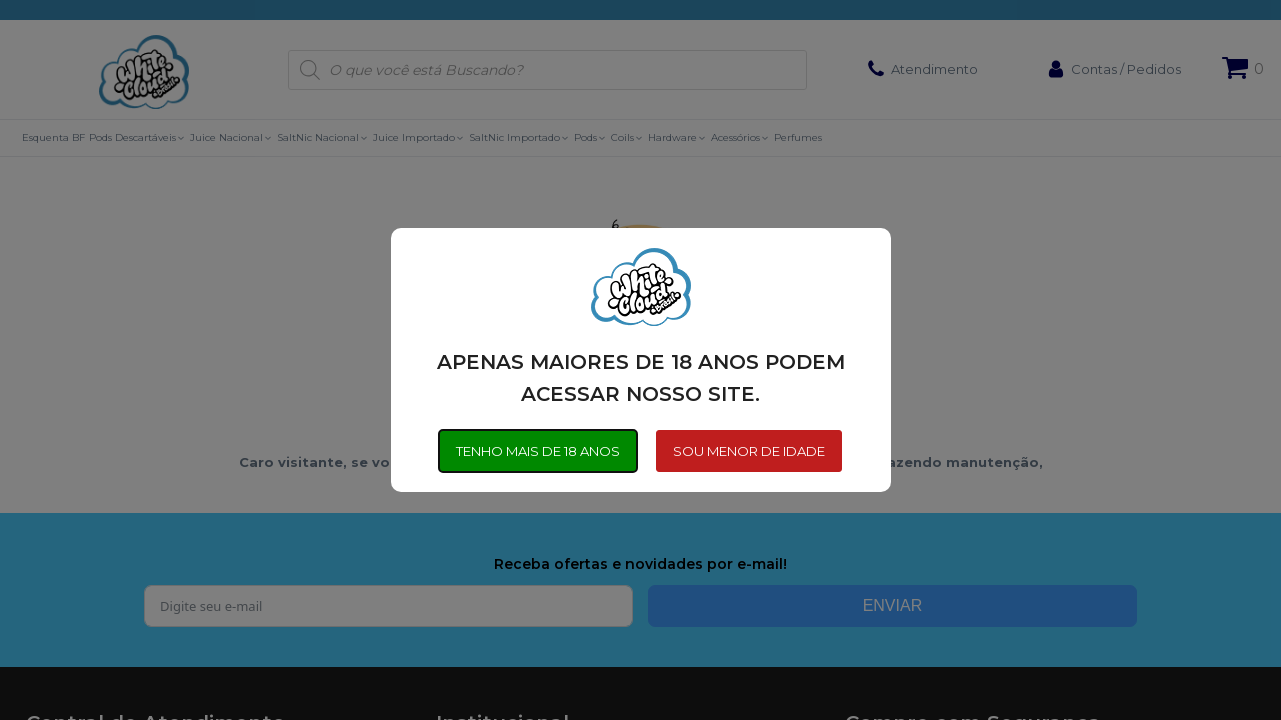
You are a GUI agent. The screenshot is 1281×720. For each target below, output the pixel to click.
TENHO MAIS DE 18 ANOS (538, 451)
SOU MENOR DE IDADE (750, 451)
